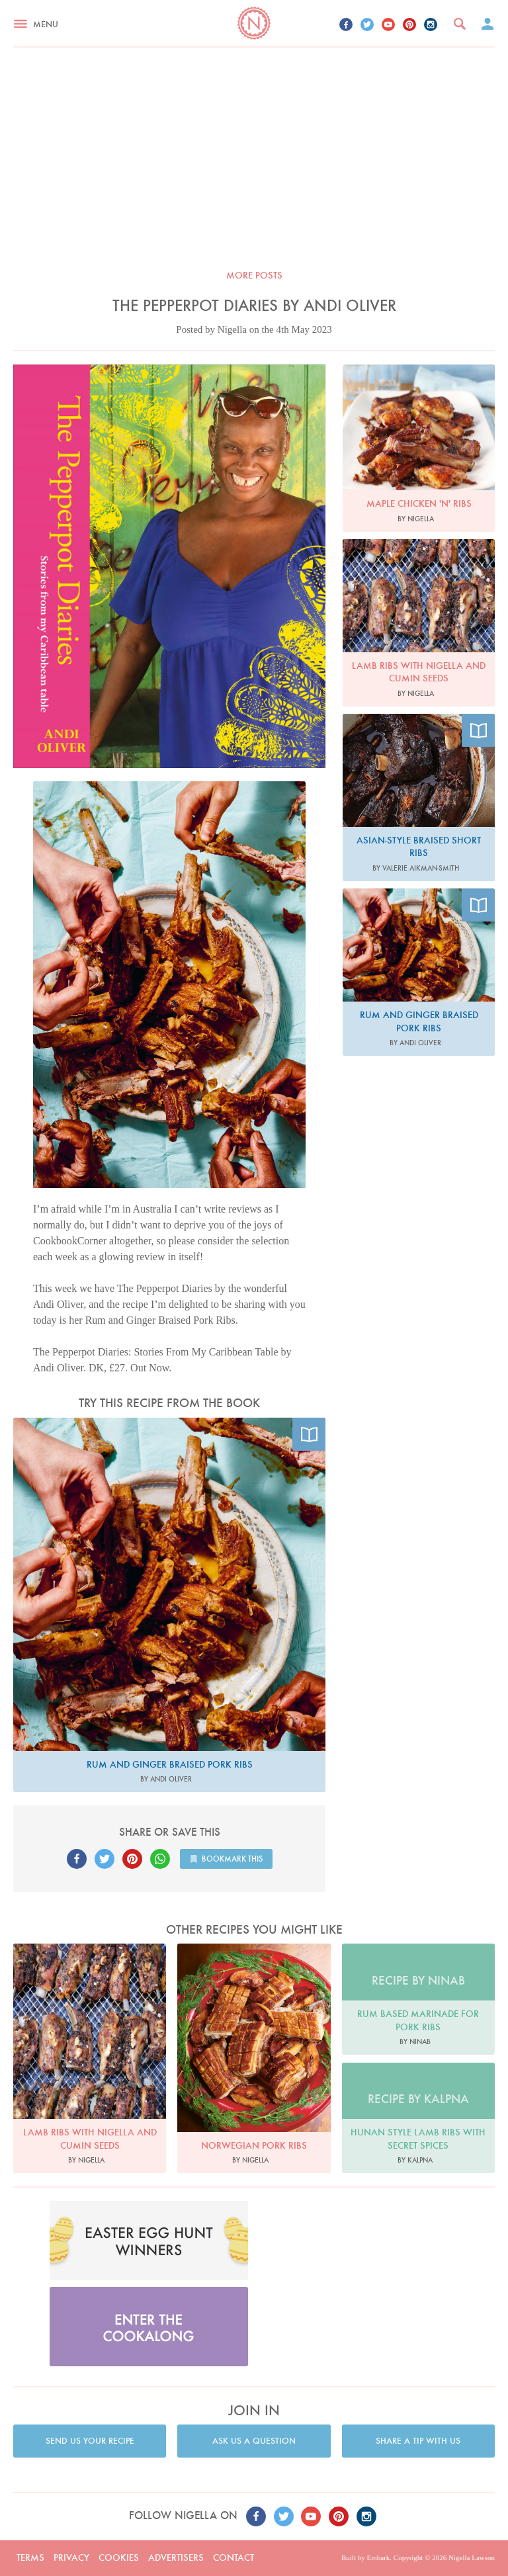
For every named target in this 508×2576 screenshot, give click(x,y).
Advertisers (176, 2557)
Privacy (71, 2557)
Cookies (119, 2557)
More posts (254, 275)
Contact (233, 2557)
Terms (30, 2557)
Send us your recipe (90, 2440)
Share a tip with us (418, 2440)
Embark (378, 2557)
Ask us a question (254, 2440)
